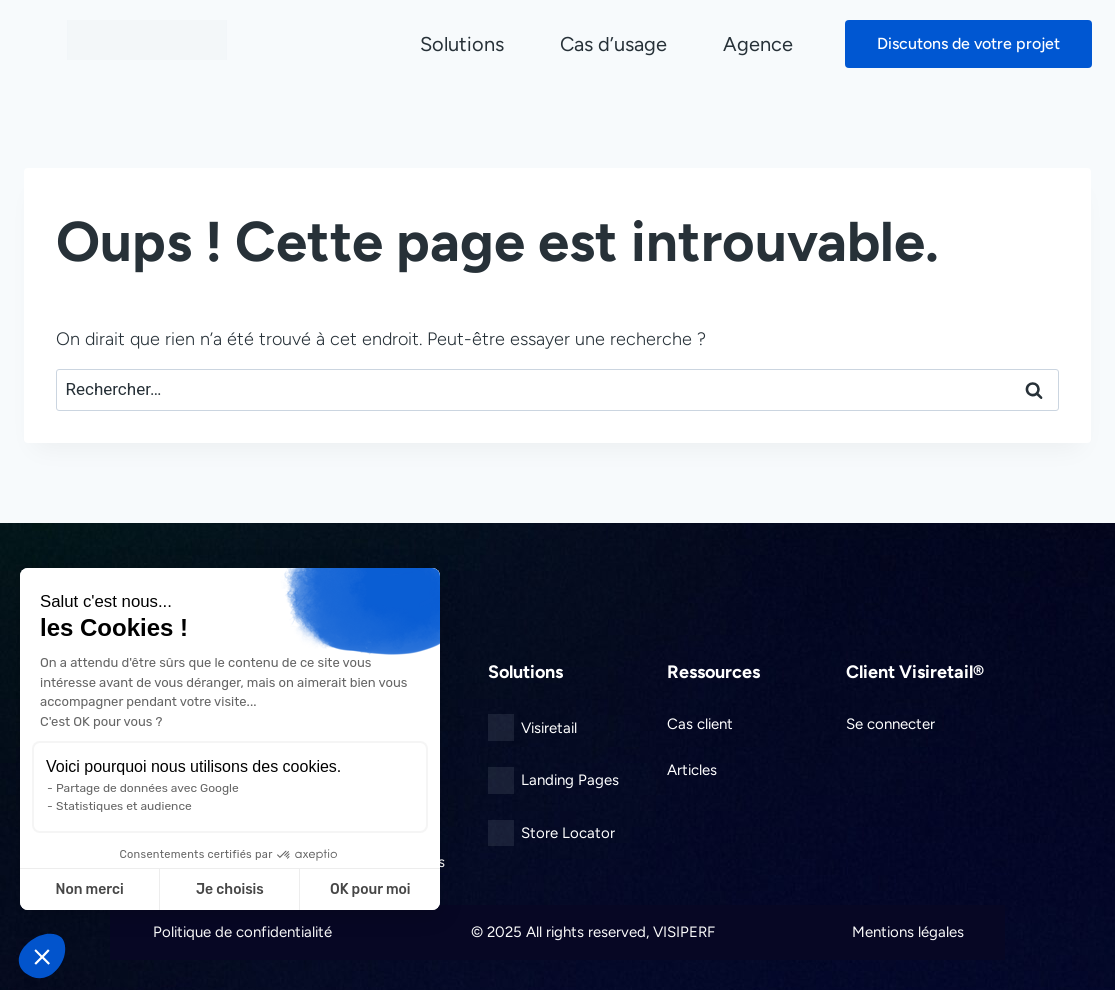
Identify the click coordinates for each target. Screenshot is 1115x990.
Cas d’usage (613, 44)
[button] (42, 956)
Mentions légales (908, 932)
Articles (692, 770)
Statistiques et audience (124, 806)
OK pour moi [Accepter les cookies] (370, 889)
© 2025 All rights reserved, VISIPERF (593, 932)
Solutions (462, 44)
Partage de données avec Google (147, 788)
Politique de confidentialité (242, 932)
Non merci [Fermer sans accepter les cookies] (89, 889)
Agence (758, 44)
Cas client (700, 724)
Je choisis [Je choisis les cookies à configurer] (230, 889)
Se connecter (890, 724)
